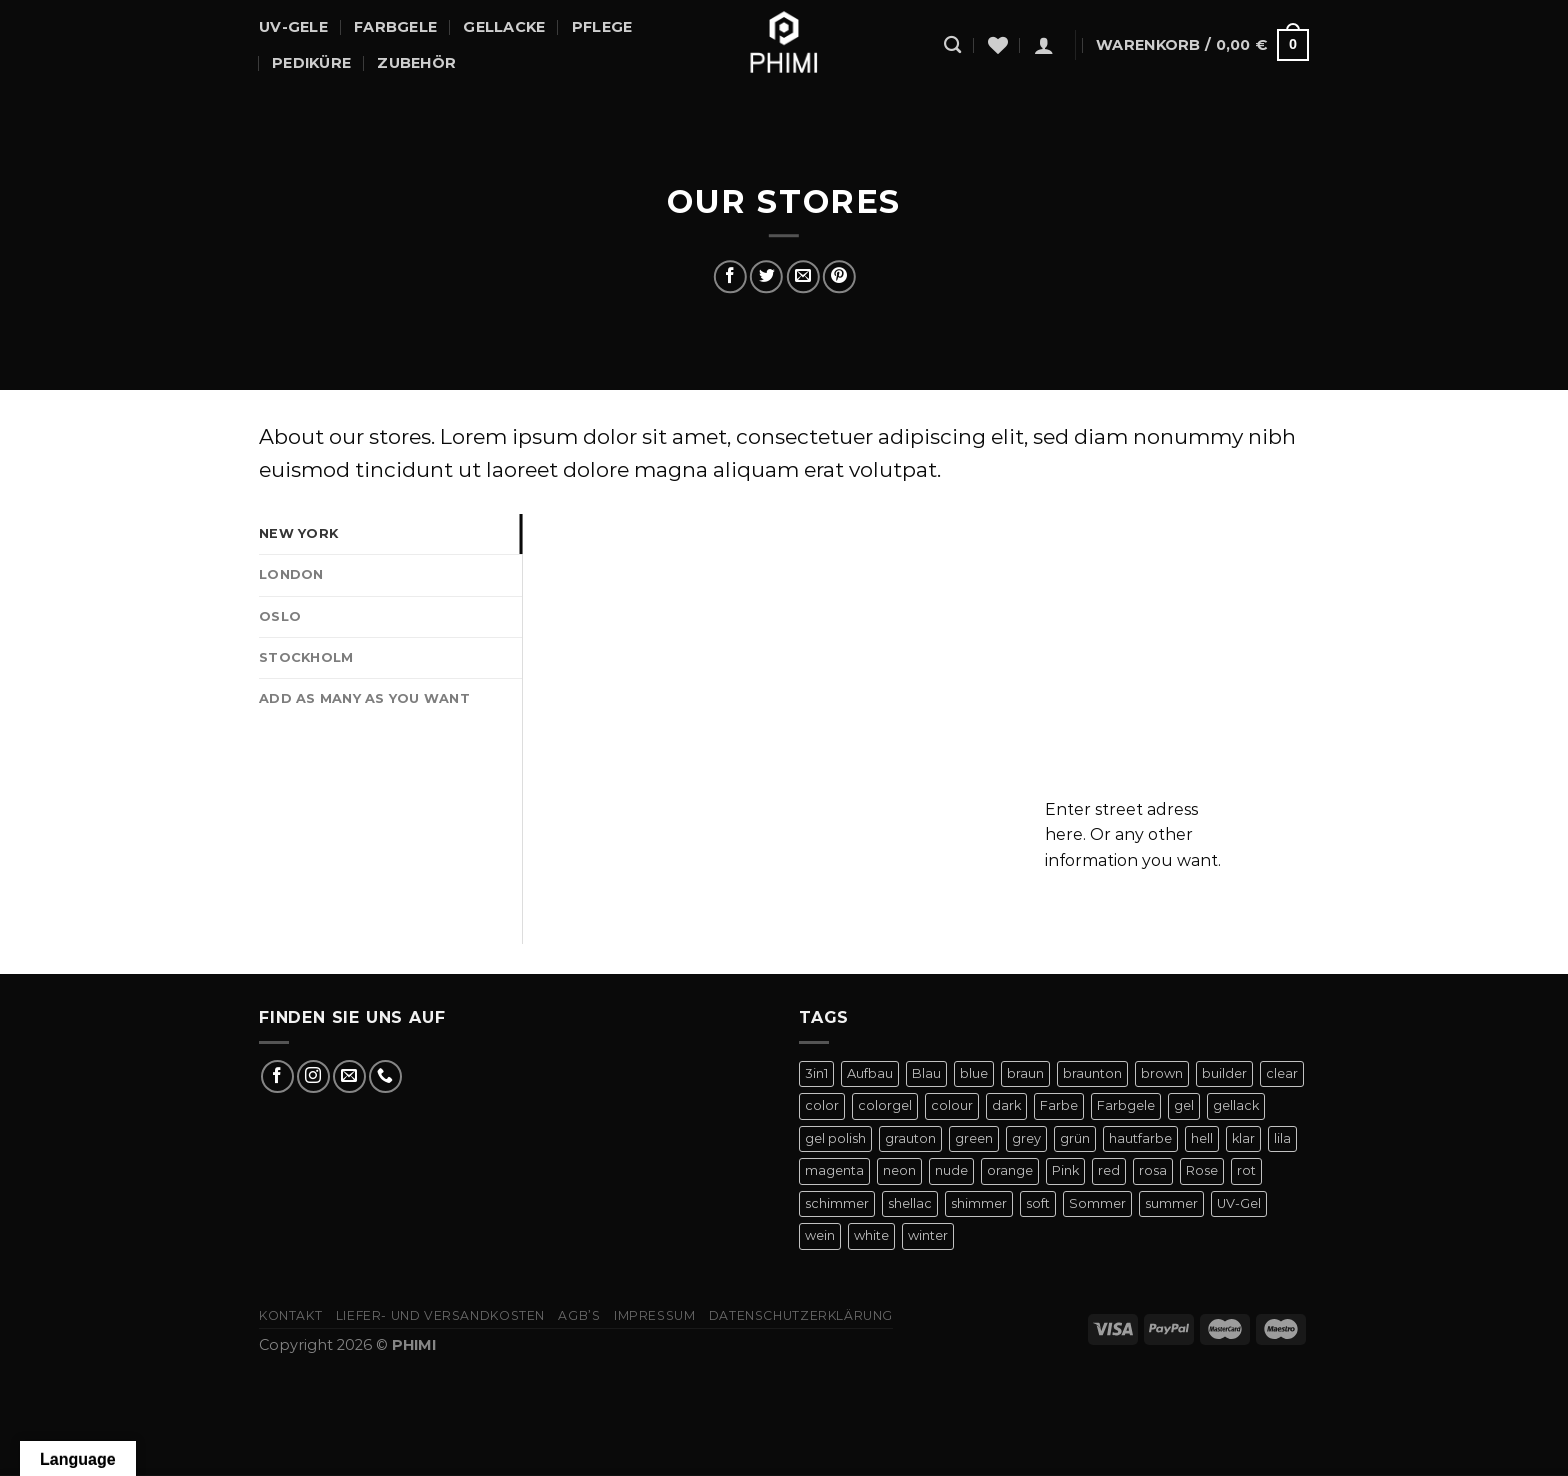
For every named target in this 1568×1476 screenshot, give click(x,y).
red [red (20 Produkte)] (1109, 1170)
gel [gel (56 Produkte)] (1184, 1105)
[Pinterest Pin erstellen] (838, 276)
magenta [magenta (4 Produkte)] (834, 1170)
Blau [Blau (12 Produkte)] (926, 1073)
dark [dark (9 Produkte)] (1006, 1105)
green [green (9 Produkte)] (974, 1138)
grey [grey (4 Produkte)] (1026, 1138)
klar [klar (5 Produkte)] (1243, 1138)
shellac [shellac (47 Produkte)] (910, 1203)
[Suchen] (952, 45)
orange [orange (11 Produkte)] (1010, 1170)
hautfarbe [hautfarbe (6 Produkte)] (1140, 1138)
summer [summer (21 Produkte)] (1171, 1203)
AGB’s (579, 1315)
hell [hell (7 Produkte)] (1202, 1138)
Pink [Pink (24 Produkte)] (1065, 1170)
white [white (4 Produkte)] (871, 1235)
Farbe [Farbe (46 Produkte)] (1059, 1105)
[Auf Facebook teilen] (730, 276)
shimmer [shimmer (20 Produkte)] (979, 1203)
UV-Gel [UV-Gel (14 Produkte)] (1239, 1203)
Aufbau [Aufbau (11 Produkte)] (870, 1073)
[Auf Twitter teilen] (766, 276)
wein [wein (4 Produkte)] (820, 1235)
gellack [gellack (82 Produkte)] (1236, 1105)
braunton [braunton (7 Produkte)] (1092, 1073)
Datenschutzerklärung (801, 1315)
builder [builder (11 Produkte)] (1224, 1073)
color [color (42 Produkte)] (822, 1105)
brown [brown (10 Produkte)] (1162, 1073)
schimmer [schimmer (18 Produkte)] (837, 1203)
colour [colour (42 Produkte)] (952, 1105)
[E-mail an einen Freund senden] (802, 276)
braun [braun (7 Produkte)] (1025, 1073)
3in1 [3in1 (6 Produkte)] (816, 1073)
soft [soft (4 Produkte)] (1038, 1203)
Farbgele (395, 27)
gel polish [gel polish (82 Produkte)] (835, 1138)
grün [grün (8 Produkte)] (1075, 1138)
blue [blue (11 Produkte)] (974, 1073)
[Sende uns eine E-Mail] (349, 1076)
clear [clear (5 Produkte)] (1282, 1073)
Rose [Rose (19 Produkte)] (1202, 1170)
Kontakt (290, 1315)
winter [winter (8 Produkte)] (928, 1235)
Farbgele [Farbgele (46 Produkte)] (1126, 1105)
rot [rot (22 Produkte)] (1246, 1170)
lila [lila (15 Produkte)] (1282, 1138)
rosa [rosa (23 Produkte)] (1153, 1170)
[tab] (390, 534)
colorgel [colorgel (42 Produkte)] (885, 1105)
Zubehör (416, 63)
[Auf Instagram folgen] (313, 1076)
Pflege (602, 27)
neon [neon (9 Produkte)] (899, 1170)
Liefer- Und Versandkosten (440, 1315)
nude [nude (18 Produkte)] (951, 1170)
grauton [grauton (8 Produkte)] (910, 1138)
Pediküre (311, 63)
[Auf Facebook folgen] (277, 1076)
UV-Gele (293, 27)
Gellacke (504, 27)
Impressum (655, 1315)
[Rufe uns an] (385, 1076)
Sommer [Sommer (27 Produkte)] (1097, 1203)
